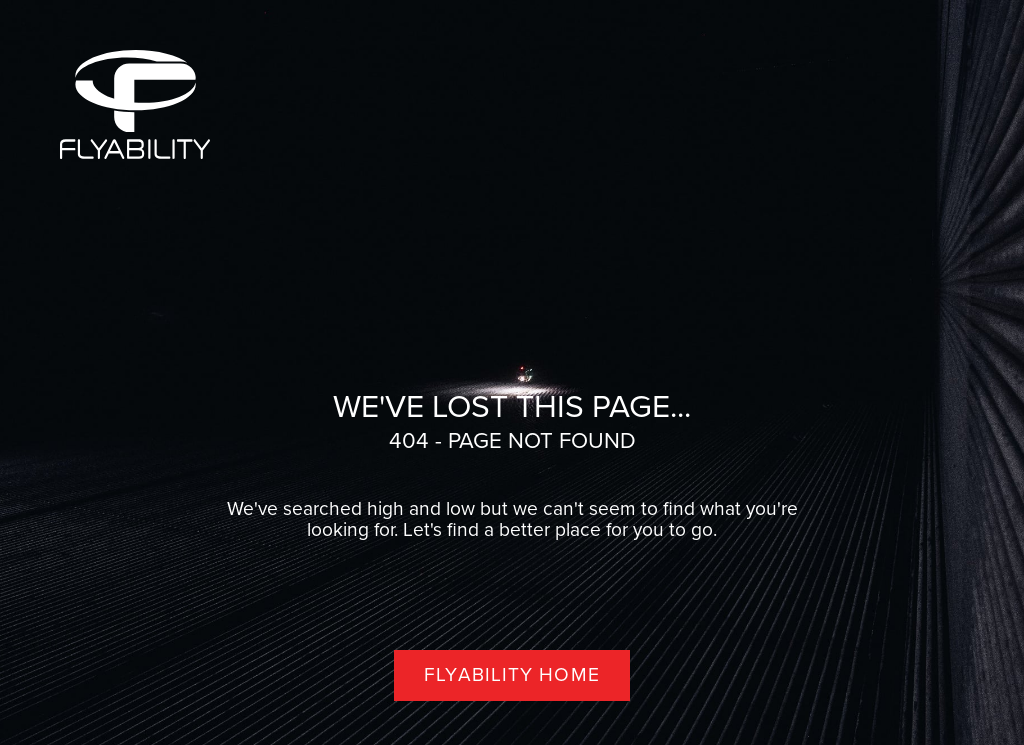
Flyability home (512, 674)
